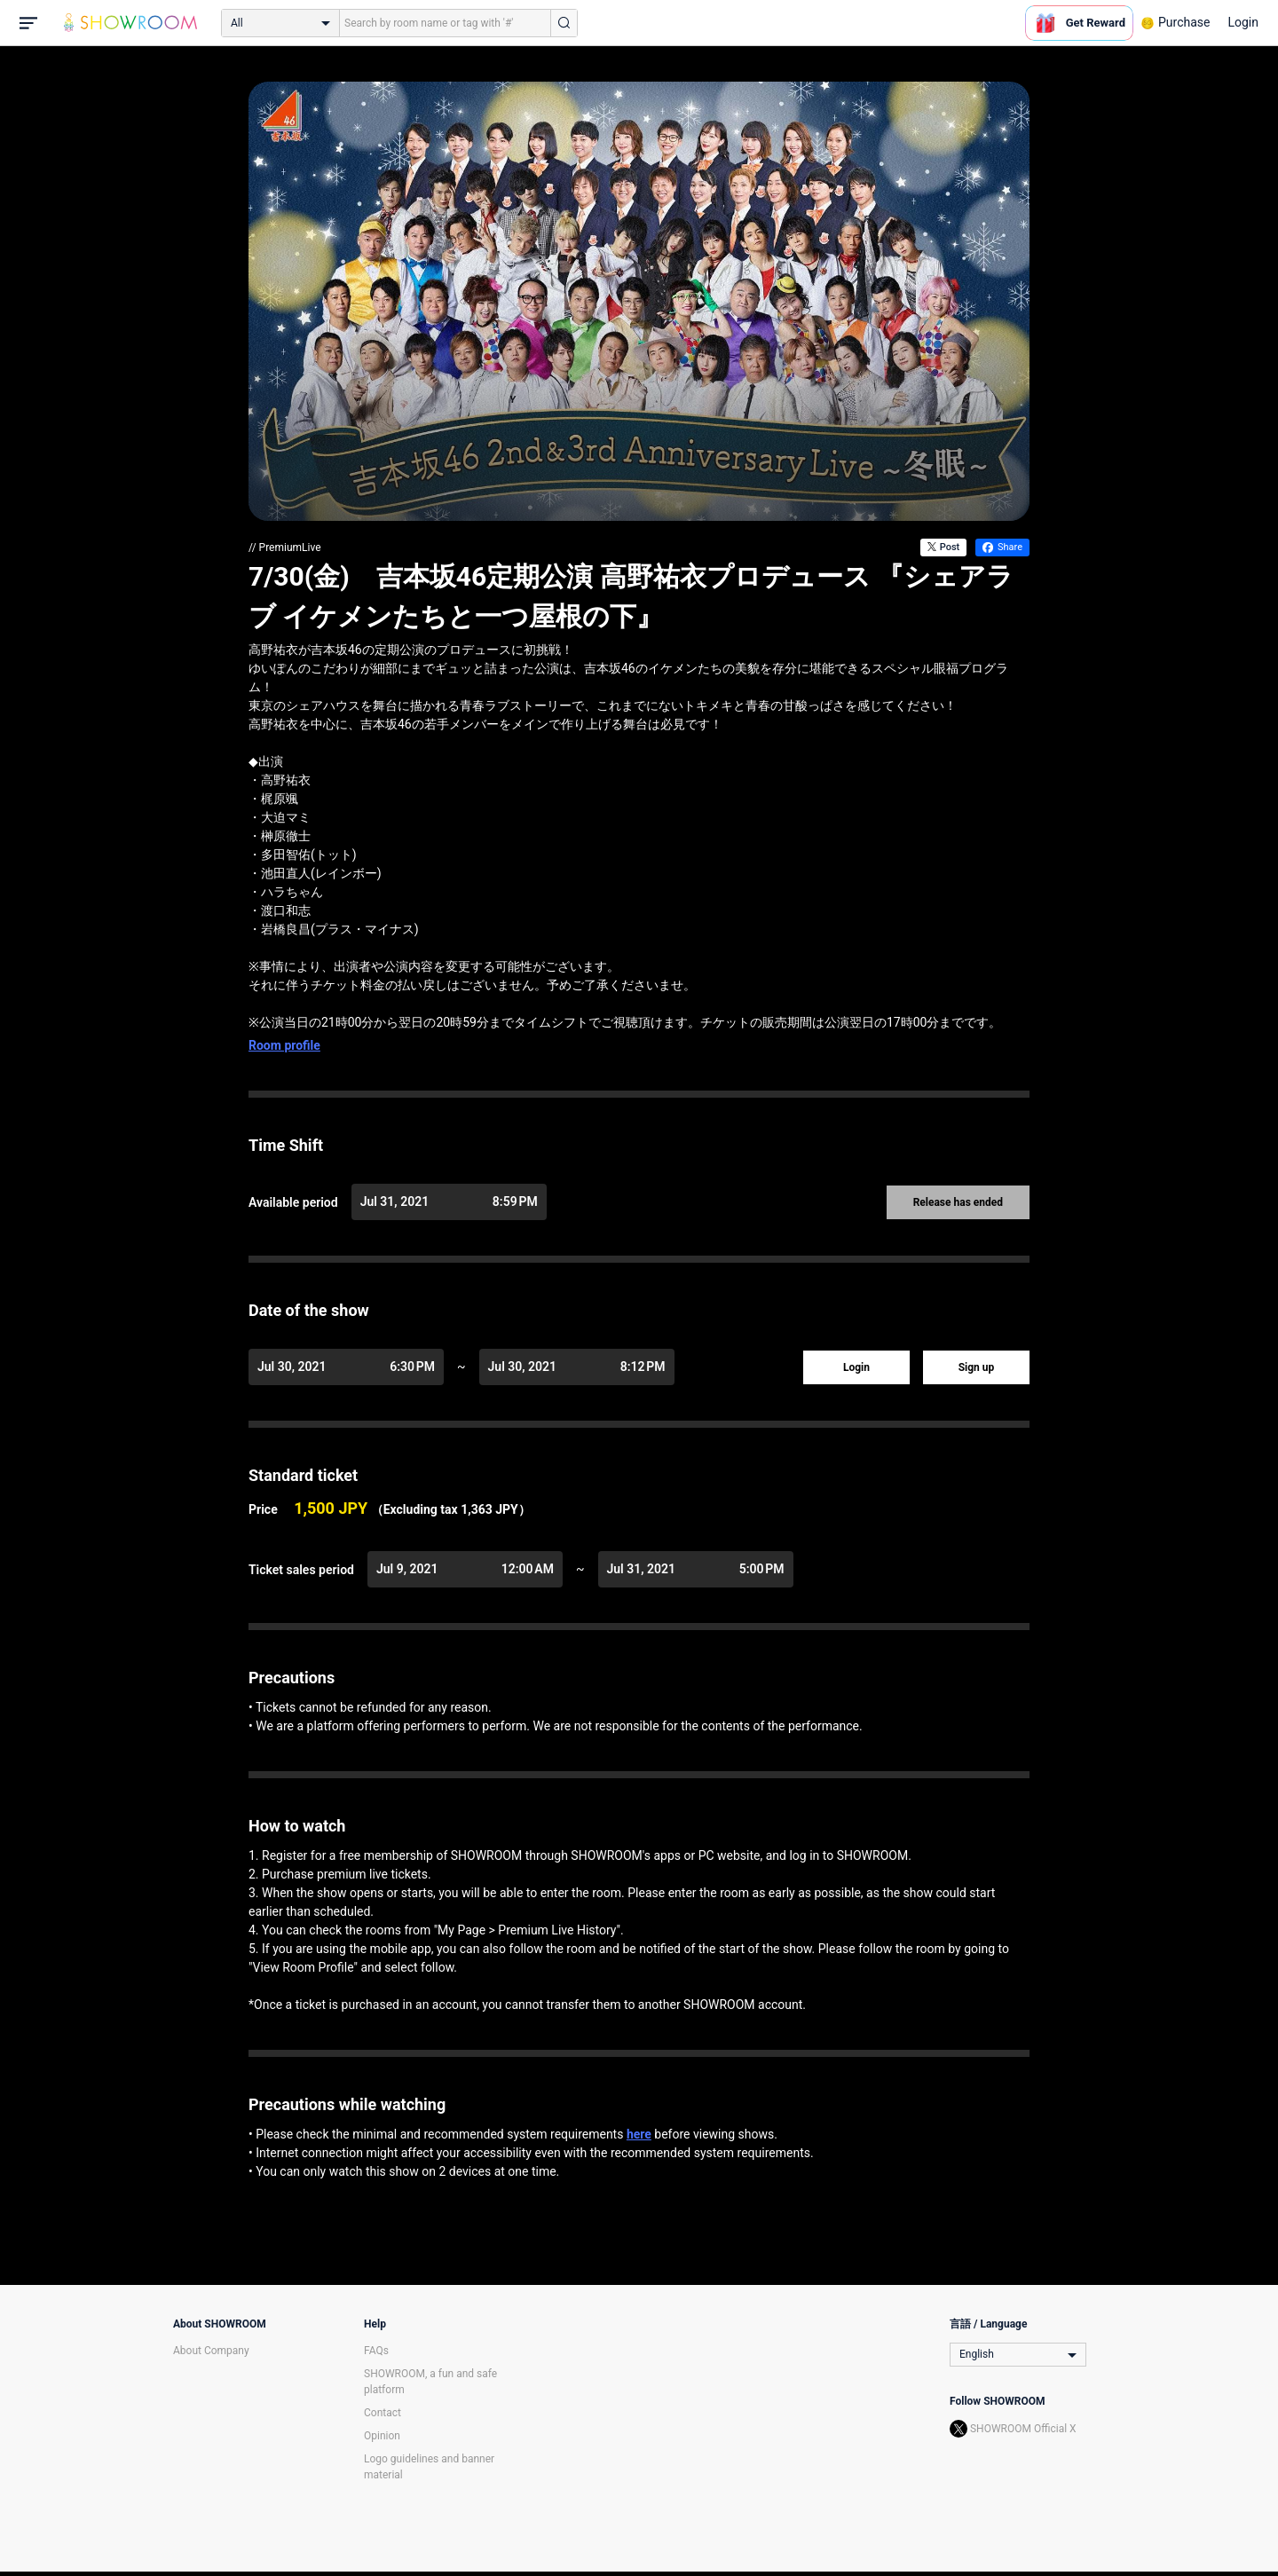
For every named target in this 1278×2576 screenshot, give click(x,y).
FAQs (376, 2350)
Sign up (976, 1367)
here (639, 2134)
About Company (211, 2350)
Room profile (284, 1045)
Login (1242, 22)
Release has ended (958, 1202)
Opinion (382, 2436)
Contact (382, 2413)
